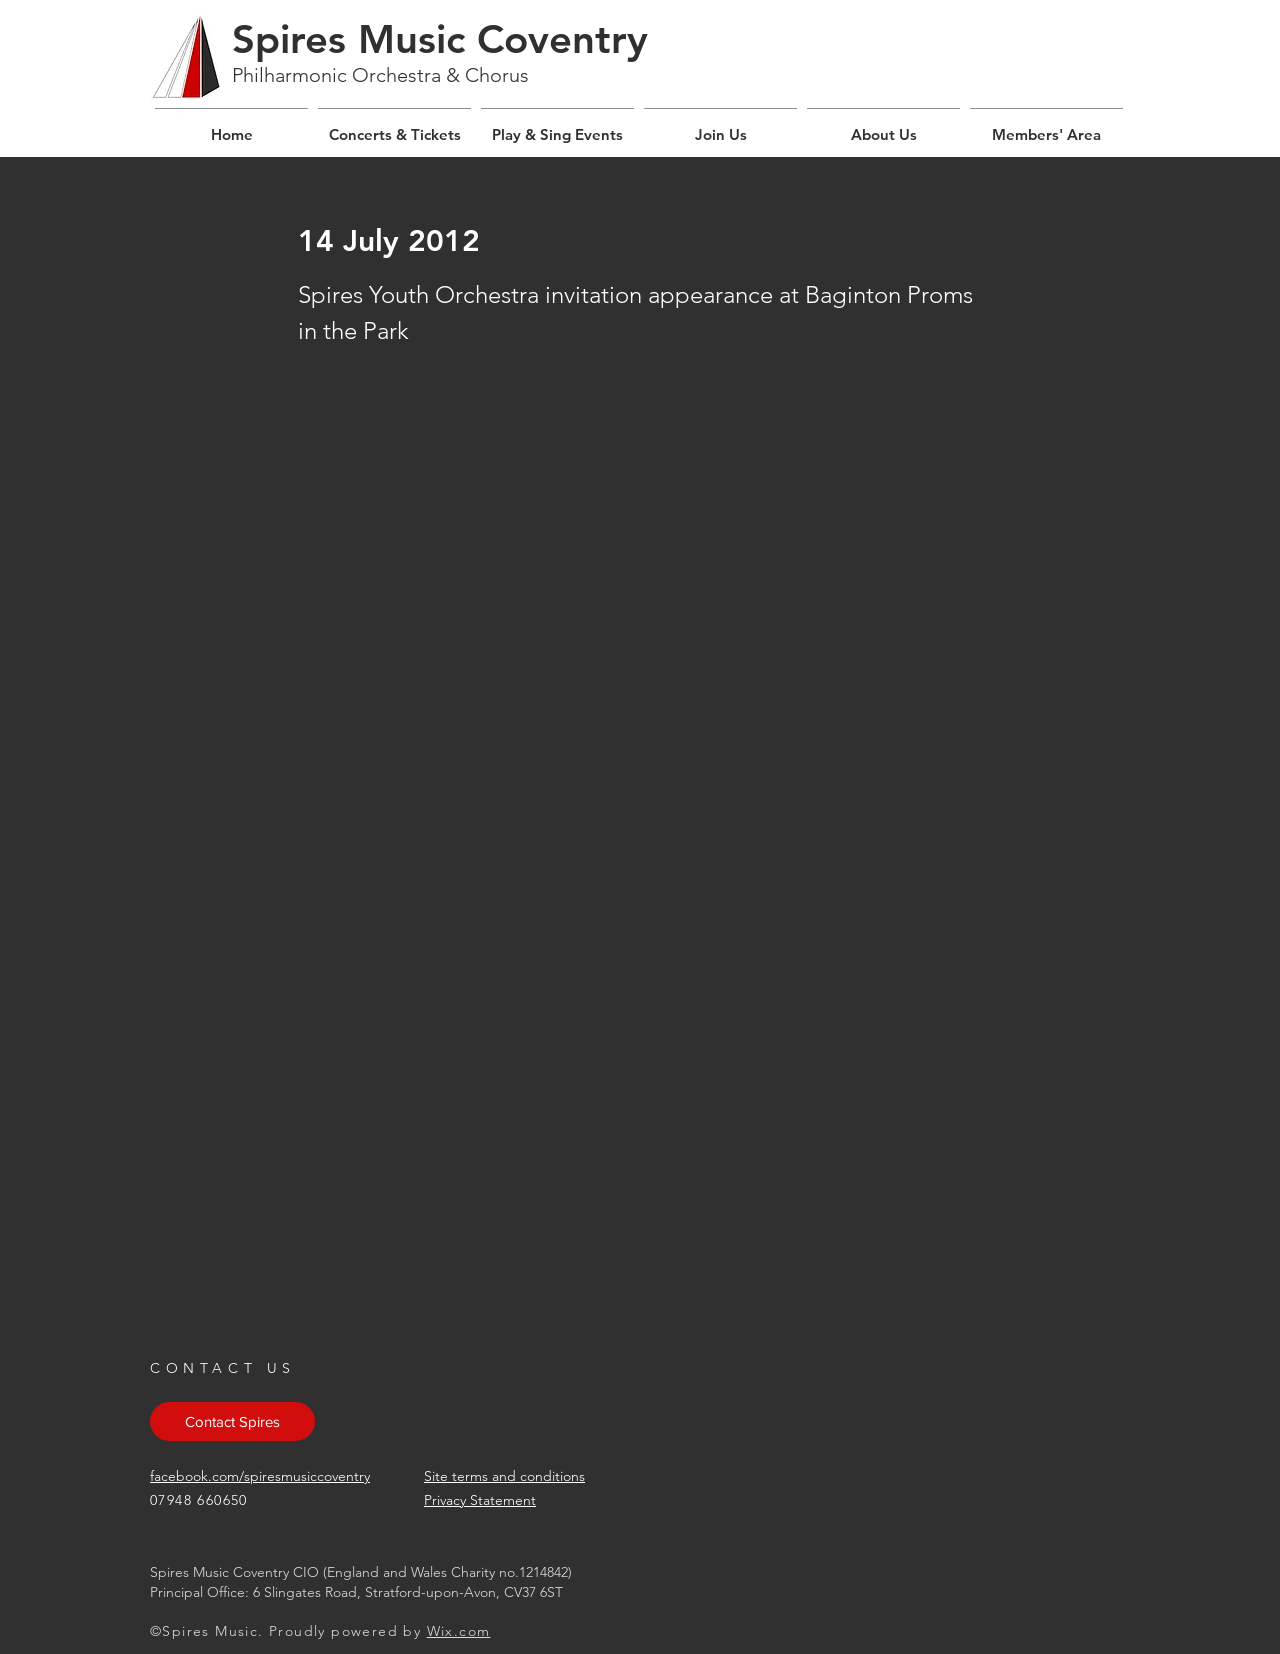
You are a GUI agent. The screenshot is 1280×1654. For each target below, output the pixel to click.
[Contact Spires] (232, 1421)
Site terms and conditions (504, 1476)
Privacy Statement (480, 1500)
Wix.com (459, 1631)
